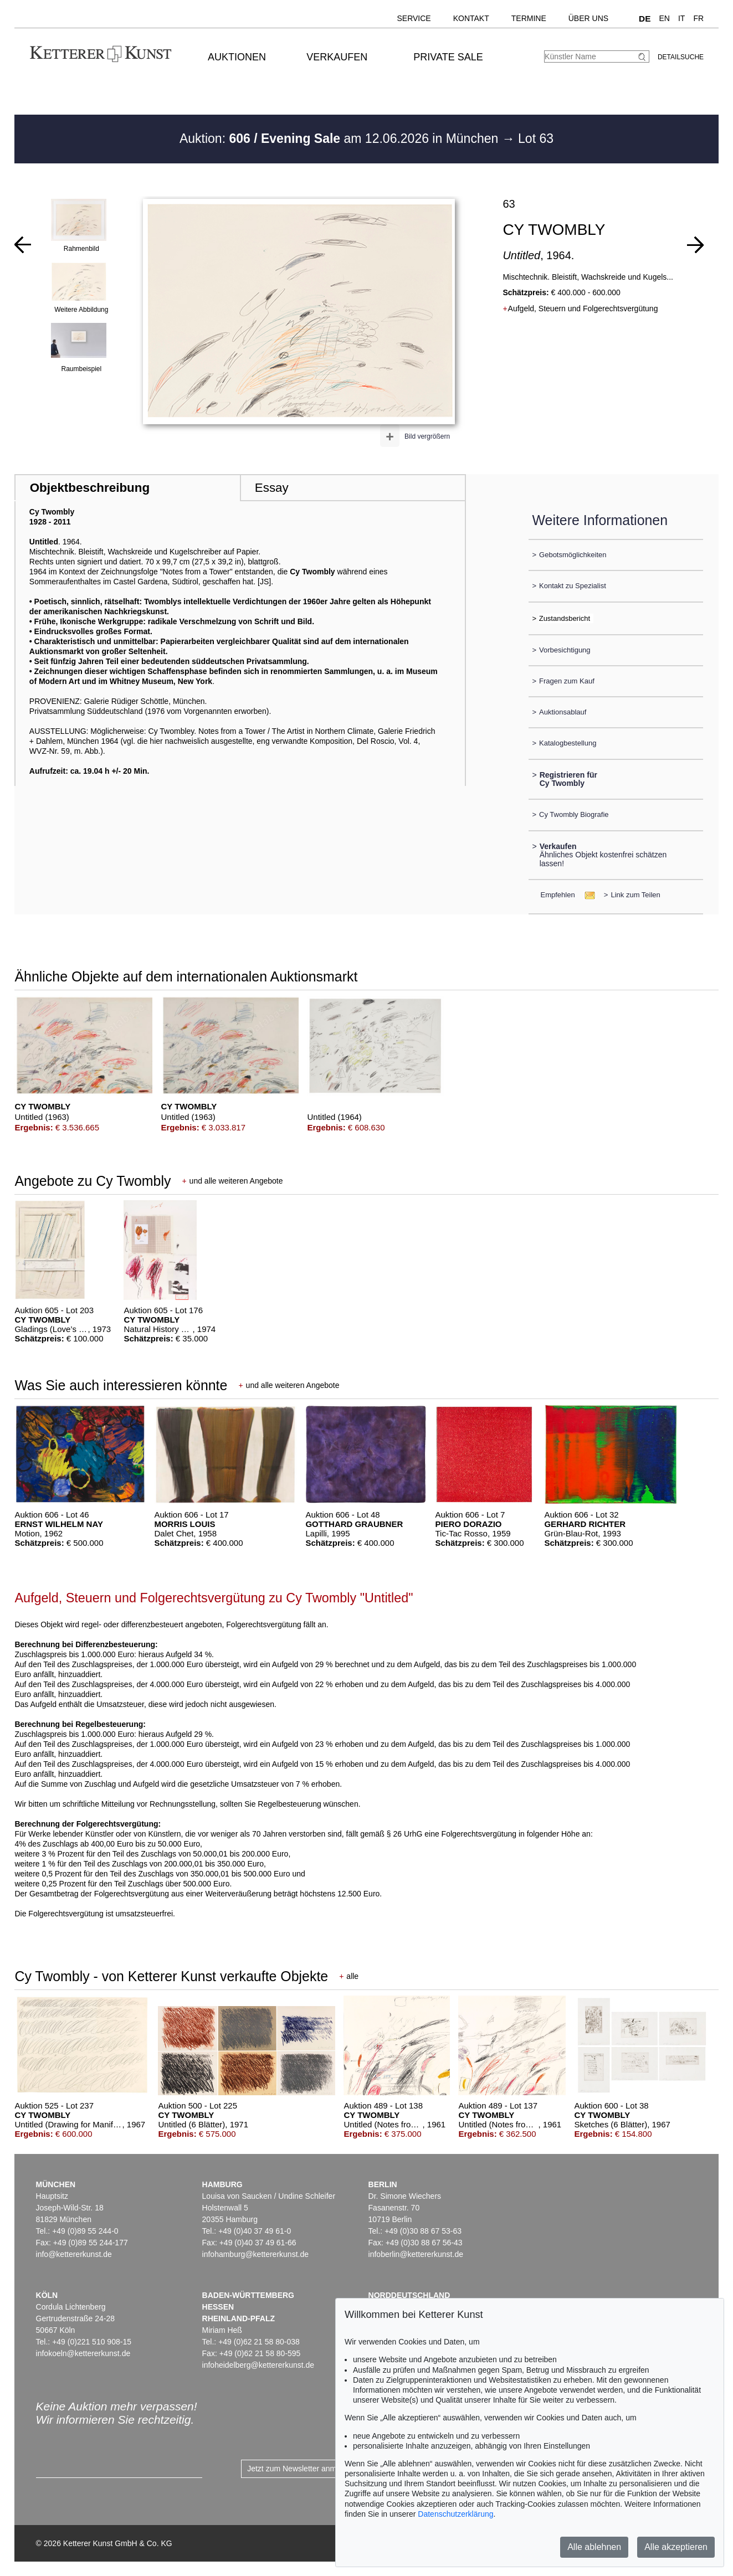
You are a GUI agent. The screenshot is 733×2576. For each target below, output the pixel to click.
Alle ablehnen (594, 2547)
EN (664, 18)
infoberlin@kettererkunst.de (415, 2254)
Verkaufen (336, 57)
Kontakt (471, 18)
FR (698, 18)
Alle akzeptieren (676, 2547)
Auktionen (237, 57)
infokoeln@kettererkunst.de (83, 2353)
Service (413, 18)
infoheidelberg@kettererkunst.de (258, 2365)
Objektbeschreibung (90, 488)
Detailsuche (681, 57)
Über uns (588, 18)
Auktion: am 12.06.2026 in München (341, 138)
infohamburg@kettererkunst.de (255, 2254)
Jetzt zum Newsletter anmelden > (304, 2468)
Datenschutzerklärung (455, 2514)
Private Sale (448, 57)
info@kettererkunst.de (74, 2254)
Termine (528, 18)
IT (681, 18)
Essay (272, 488)
